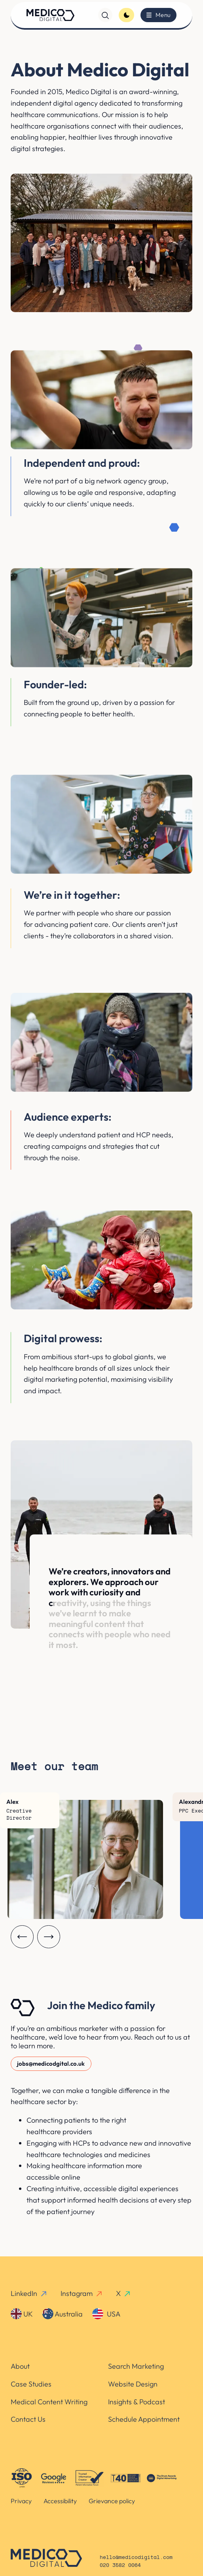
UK (22, 2313)
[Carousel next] (48, 1936)
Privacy (21, 2501)
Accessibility (60, 2501)
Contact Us (28, 2419)
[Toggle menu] (158, 15)
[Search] (105, 15)
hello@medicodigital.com (136, 2557)
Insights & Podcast (136, 2401)
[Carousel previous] (22, 1936)
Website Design (132, 2383)
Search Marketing (136, 2366)
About (20, 2366)
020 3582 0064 (120, 2565)
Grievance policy (112, 2501)
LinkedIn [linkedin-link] (29, 2293)
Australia (62, 2313)
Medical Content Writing (49, 2401)
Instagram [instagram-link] (82, 2293)
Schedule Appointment (144, 2419)
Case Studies (31, 2383)
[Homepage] (50, 15)
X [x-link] (123, 2293)
